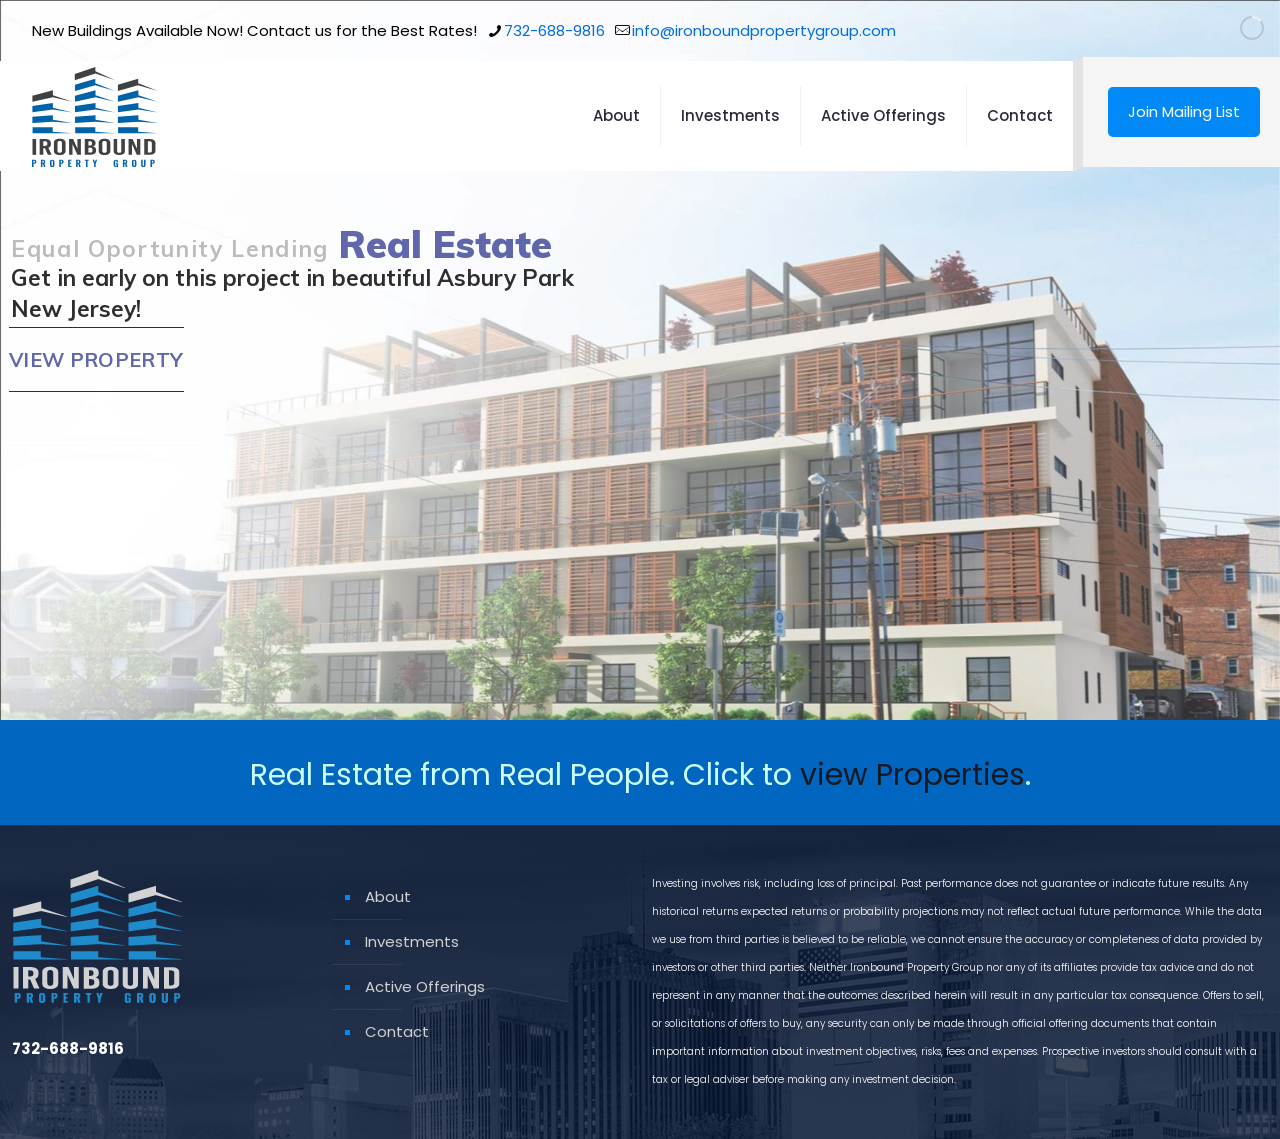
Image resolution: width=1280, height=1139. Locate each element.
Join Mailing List (1184, 111)
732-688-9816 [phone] (554, 30)
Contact (397, 1031)
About (388, 896)
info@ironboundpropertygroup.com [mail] (764, 30)
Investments (412, 941)
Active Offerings (425, 986)
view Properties (912, 775)
